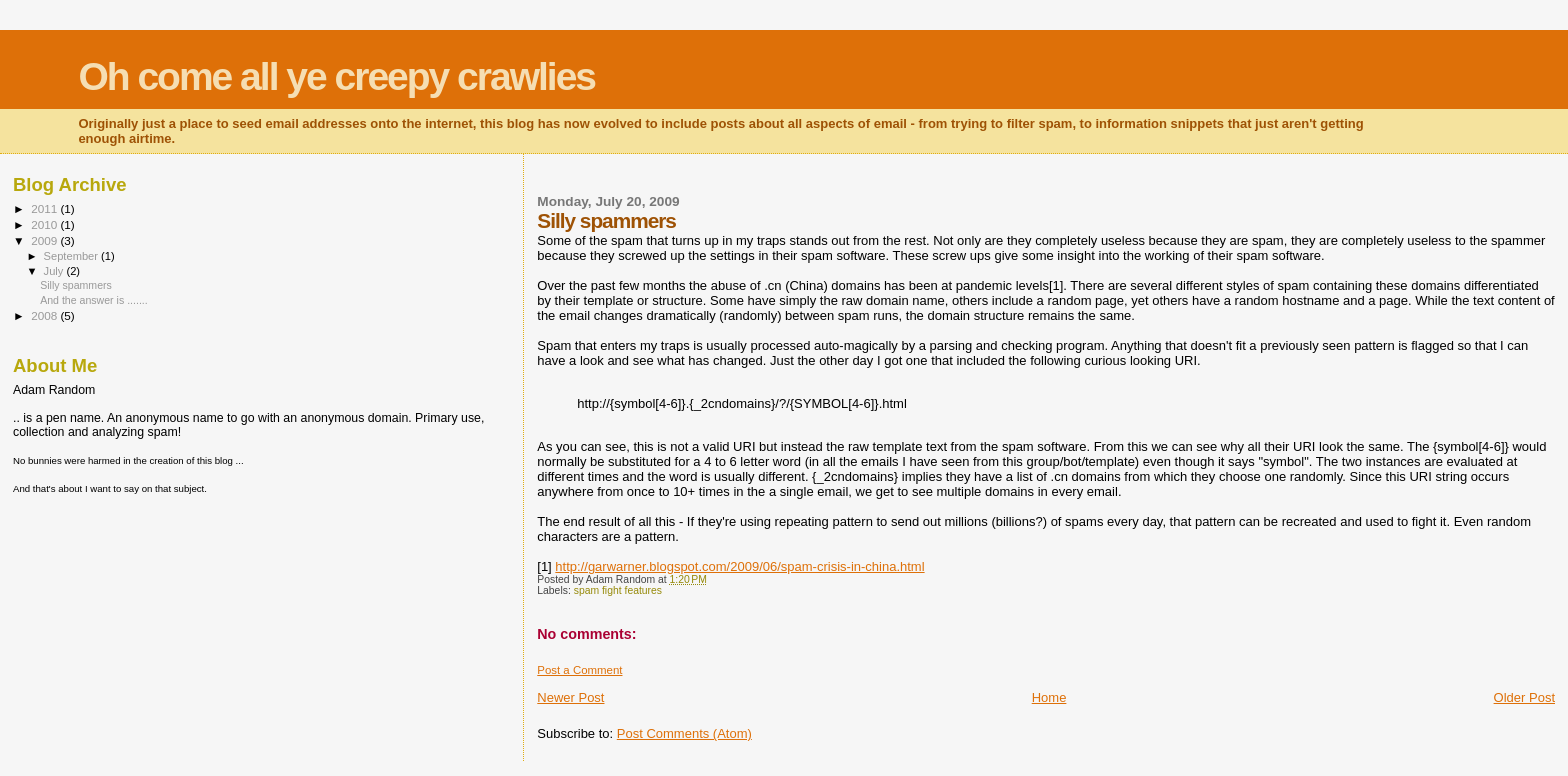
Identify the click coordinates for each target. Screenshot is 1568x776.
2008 (45, 315)
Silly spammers (76, 285)
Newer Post (570, 697)
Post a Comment (579, 670)
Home (1049, 697)
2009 (45, 240)
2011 (45, 208)
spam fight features (618, 590)
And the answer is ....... (94, 300)
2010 (45, 224)
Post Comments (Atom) (684, 733)
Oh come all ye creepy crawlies (336, 76)
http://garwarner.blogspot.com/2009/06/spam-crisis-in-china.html (739, 566)
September (73, 256)
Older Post (1524, 697)
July (55, 271)
